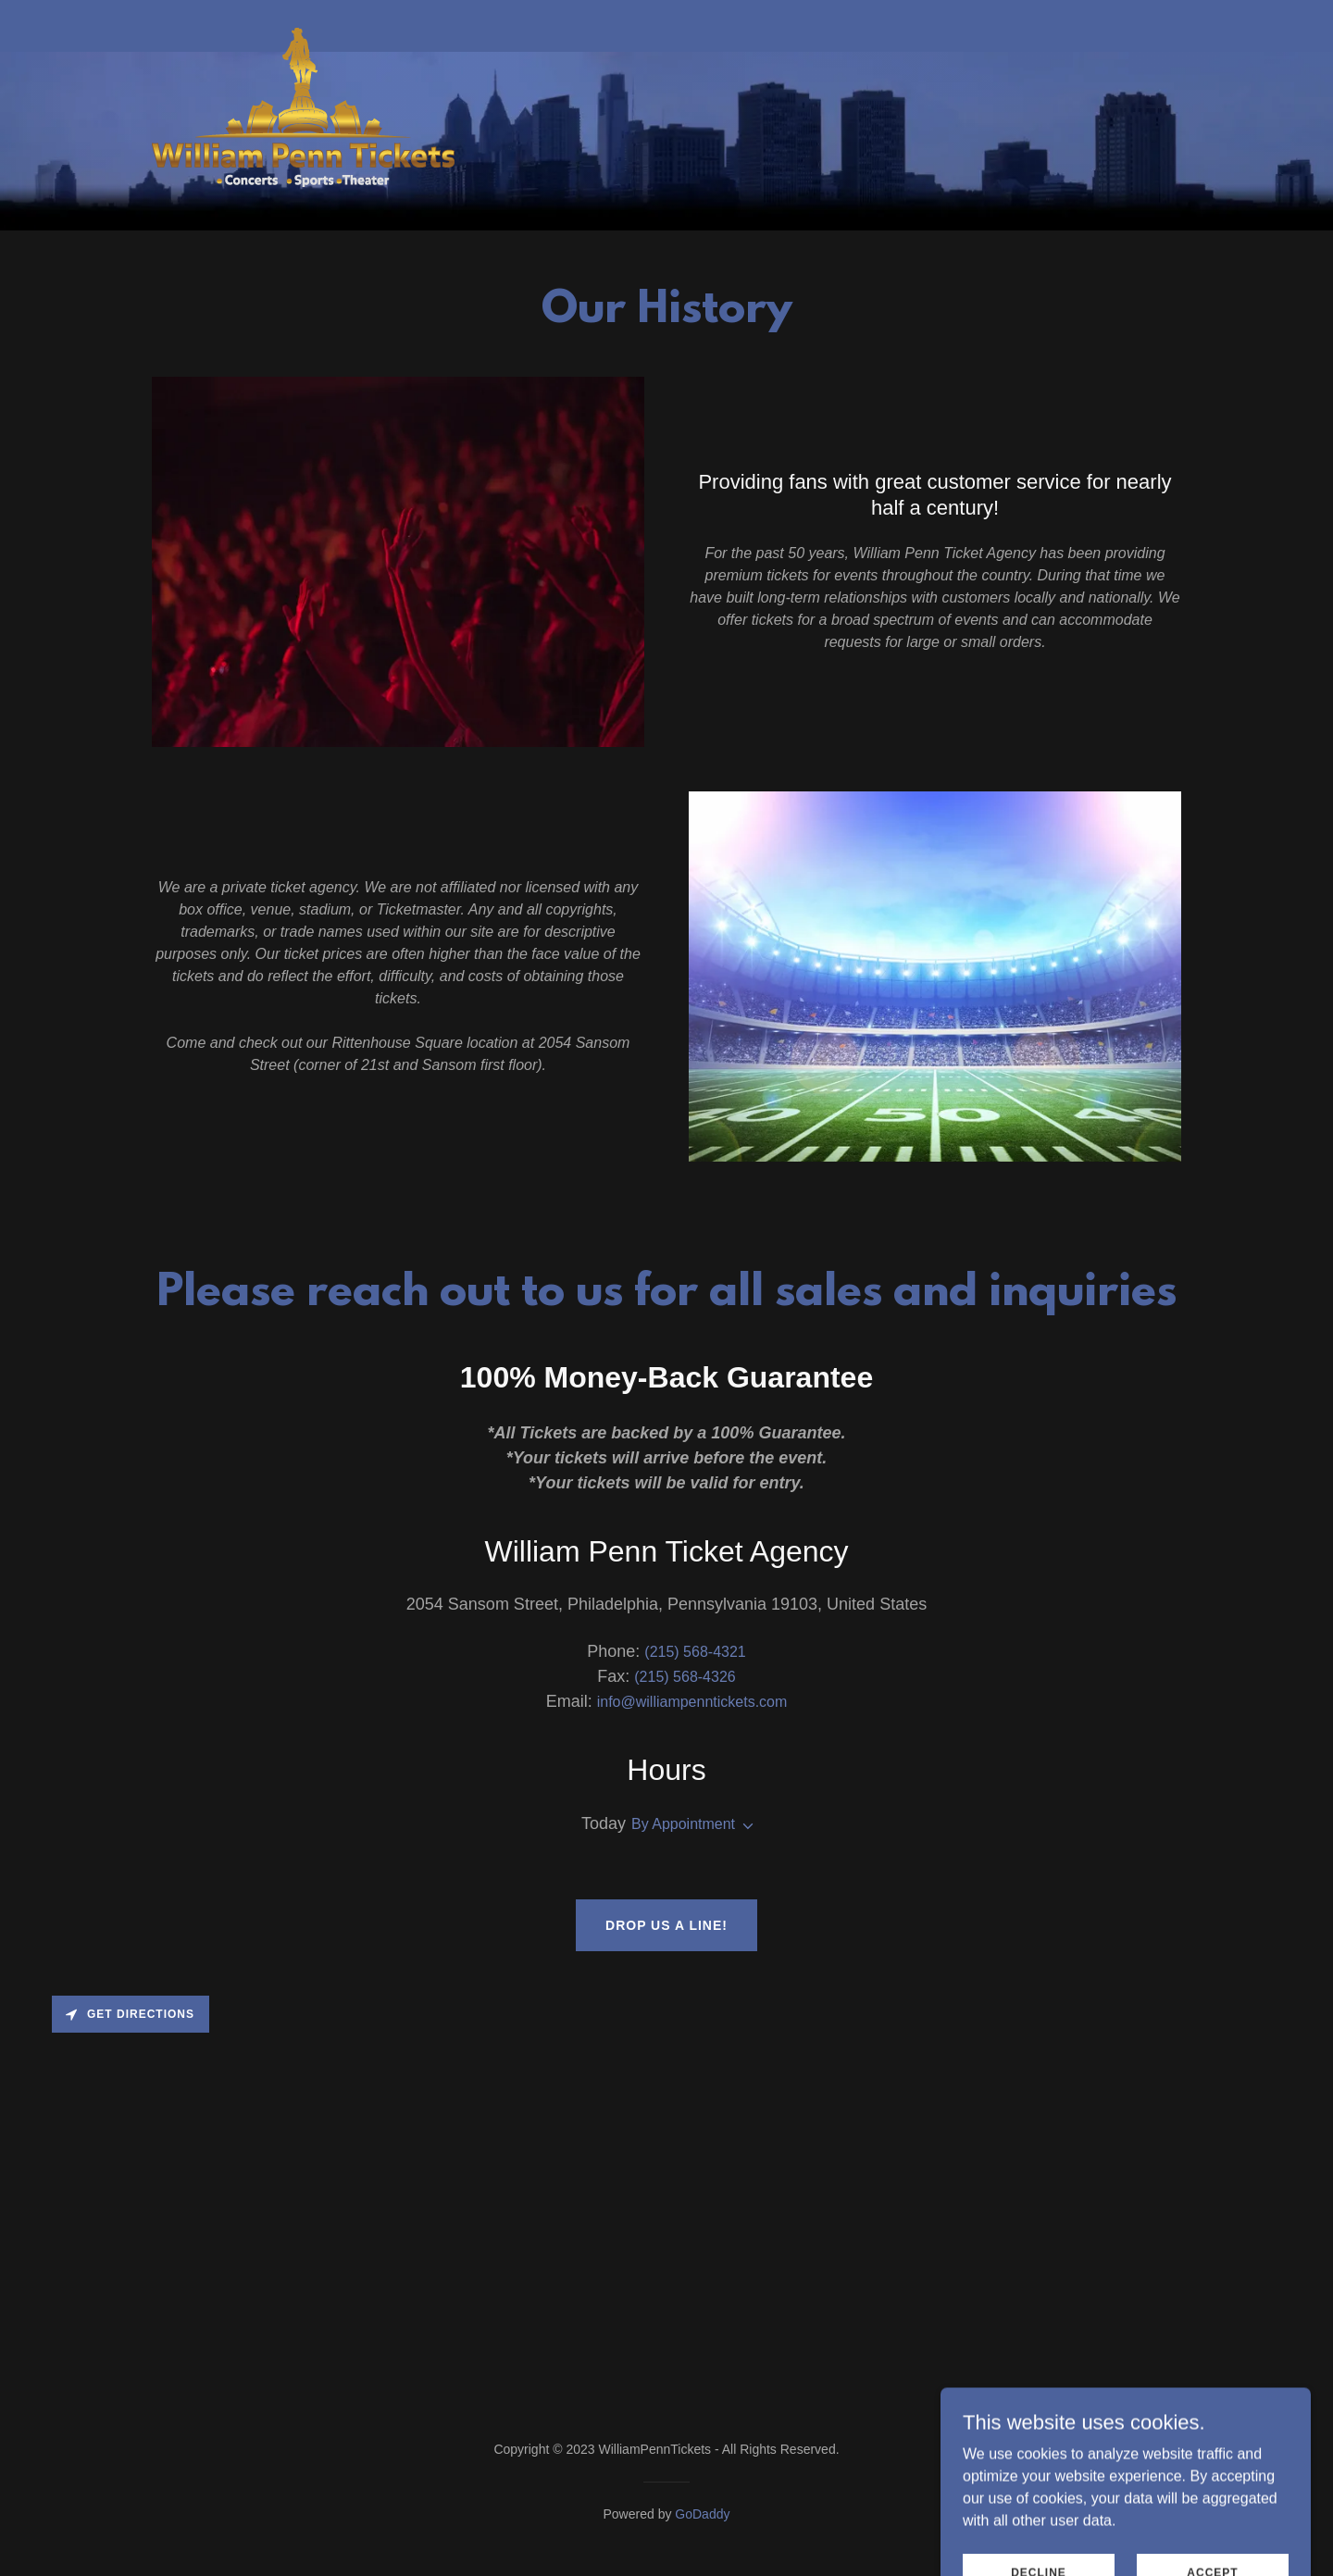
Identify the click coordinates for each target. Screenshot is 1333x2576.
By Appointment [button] (683, 1824)
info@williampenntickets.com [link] (692, 1702)
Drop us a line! (666, 1925)
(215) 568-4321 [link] (694, 1652)
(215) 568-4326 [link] (684, 1677)
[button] (744, 1826)
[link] (303, 22)
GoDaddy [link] (702, 2514)
